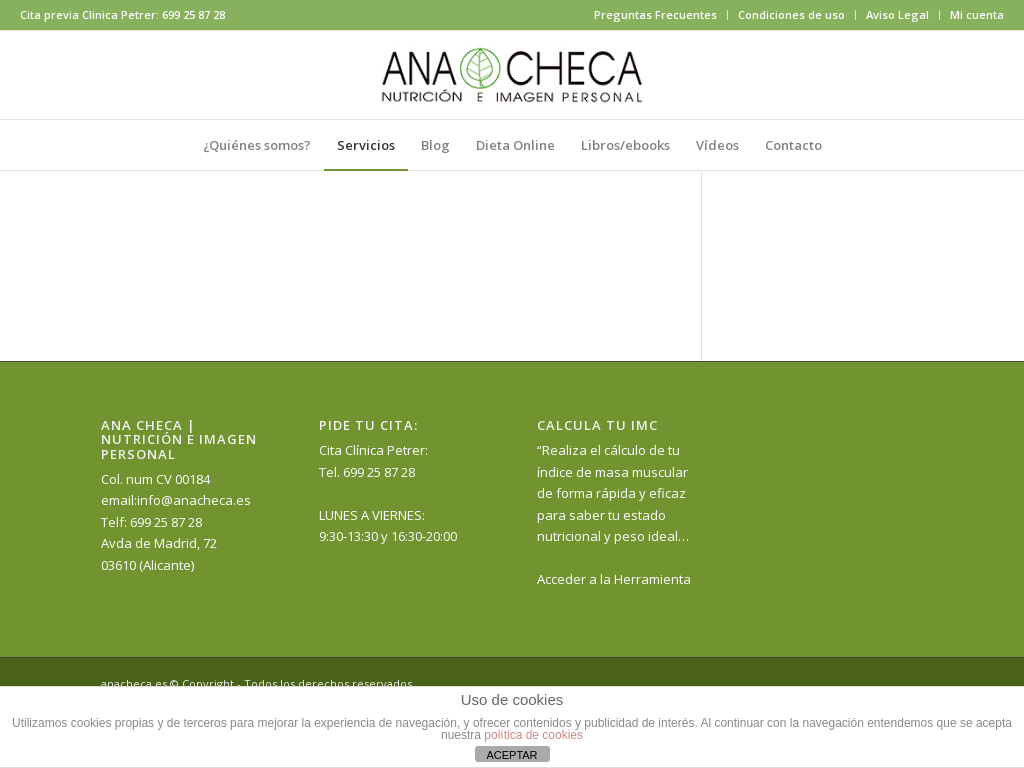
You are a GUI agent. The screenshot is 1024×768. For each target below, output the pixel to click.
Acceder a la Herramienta (614, 579)
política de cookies (533, 735)
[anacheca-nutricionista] (512, 75)
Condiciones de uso (791, 14)
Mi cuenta (977, 14)
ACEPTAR (511, 755)
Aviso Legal (897, 14)
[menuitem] (656, 15)
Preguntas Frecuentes (655, 14)
